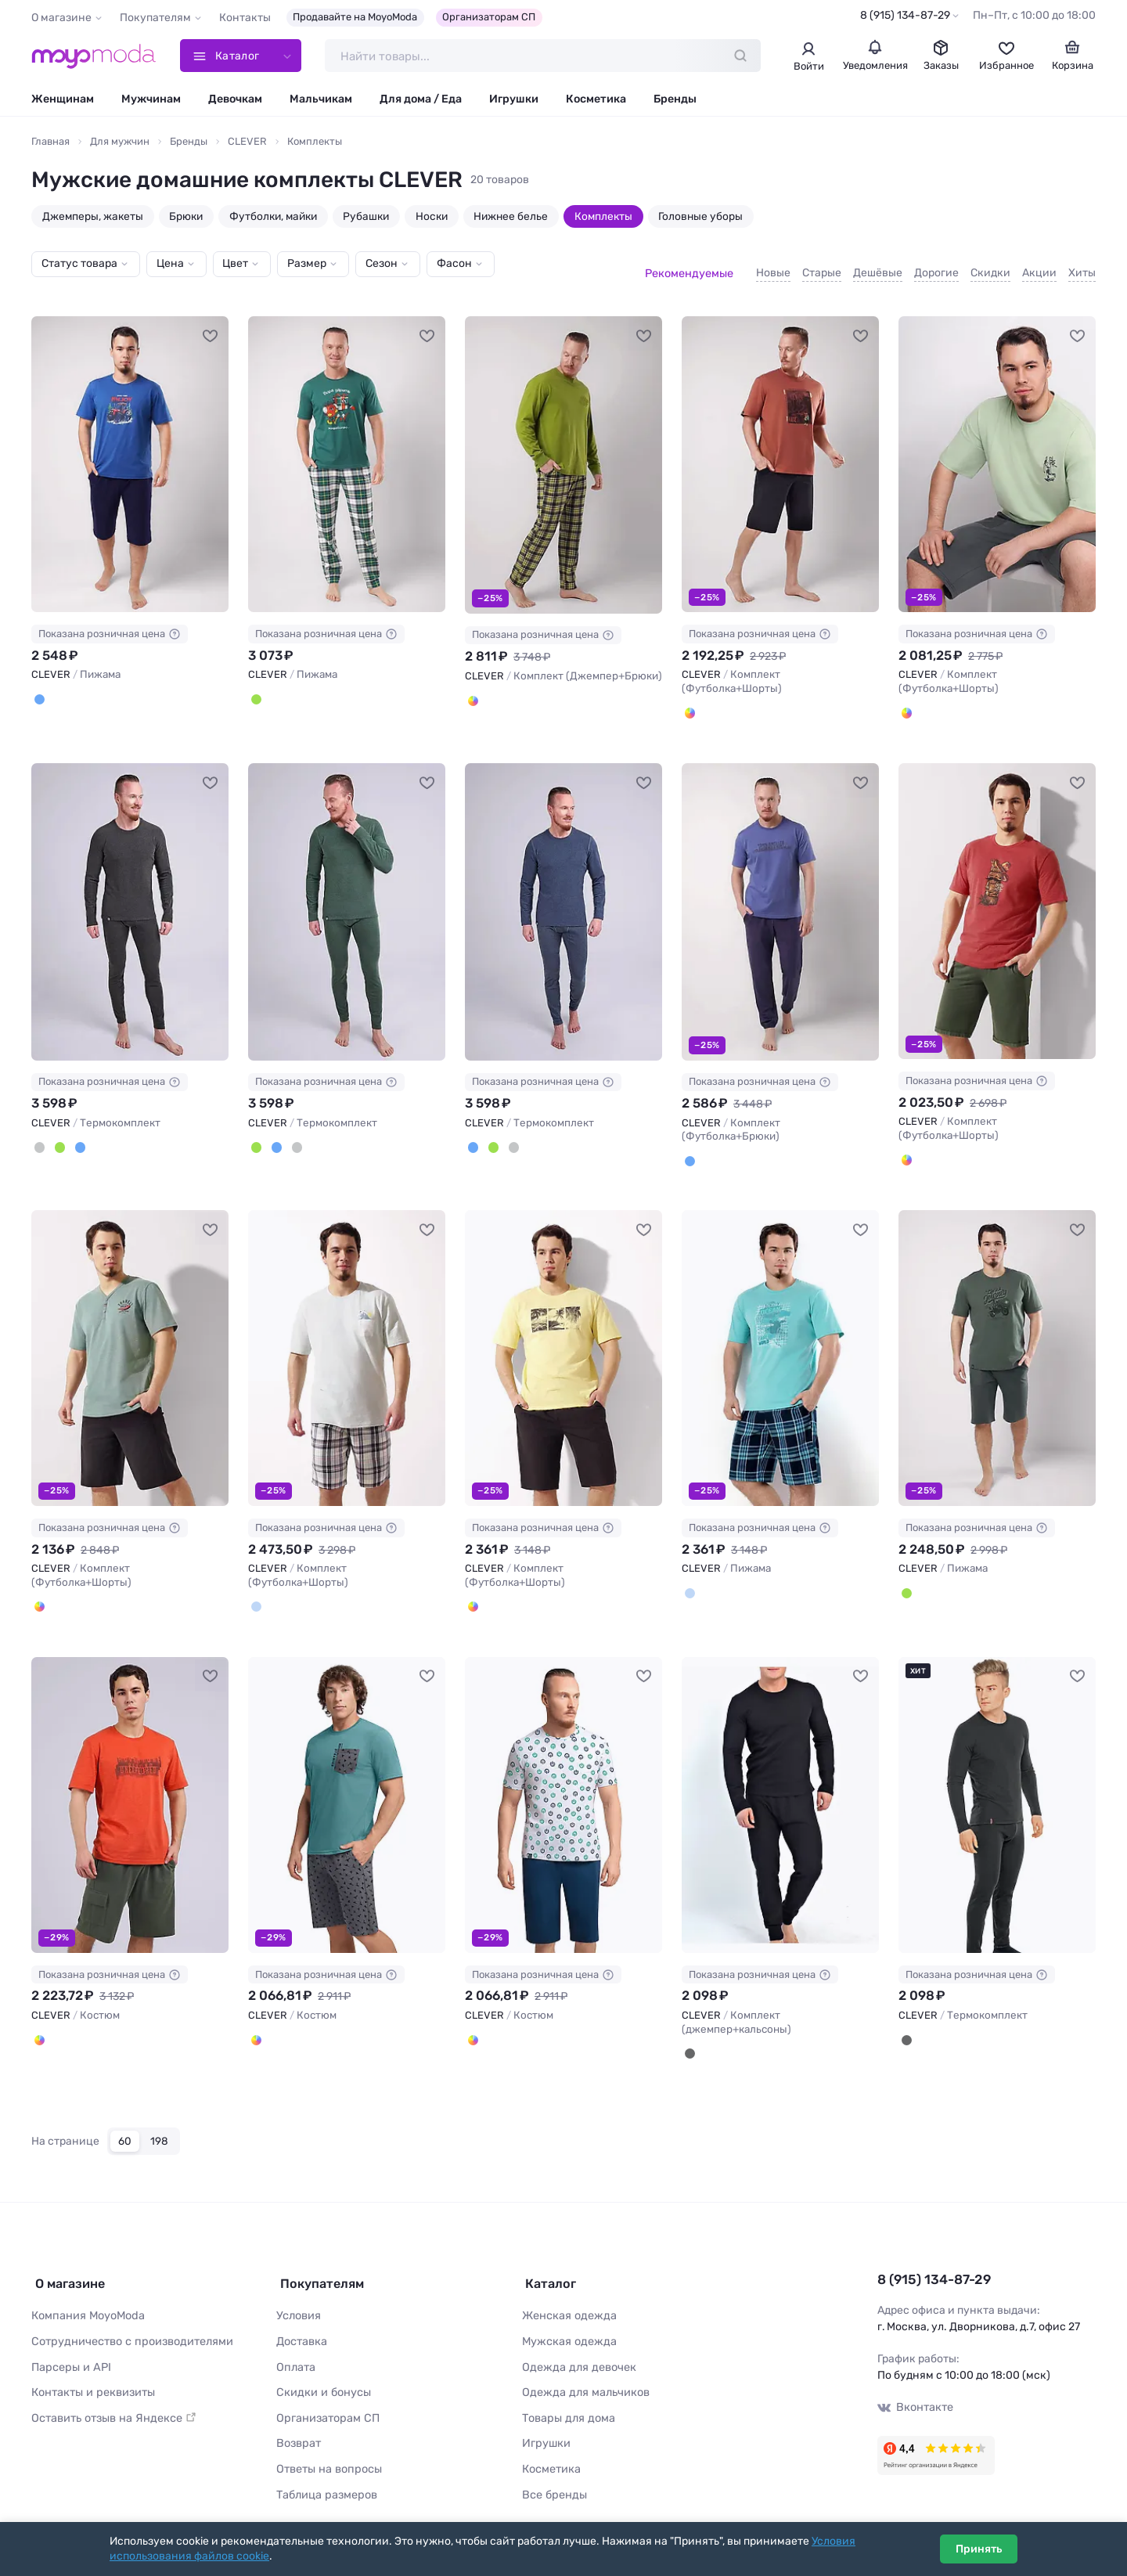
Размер (306, 264)
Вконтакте (914, 2389)
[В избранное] (210, 321)
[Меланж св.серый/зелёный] (472, 2023)
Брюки (186, 217)
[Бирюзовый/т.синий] (689, 1577)
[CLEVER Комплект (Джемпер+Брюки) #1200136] (563, 451)
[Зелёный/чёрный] (39, 1591)
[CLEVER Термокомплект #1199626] (130, 898)
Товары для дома (566, 2394)
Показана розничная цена (109, 620)
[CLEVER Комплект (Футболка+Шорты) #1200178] (780, 451)
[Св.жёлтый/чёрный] (472, 1591)
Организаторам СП (488, 17)
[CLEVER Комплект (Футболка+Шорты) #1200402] (997, 451)
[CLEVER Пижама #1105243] (997, 1343)
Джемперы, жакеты (92, 217)
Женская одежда (568, 2294)
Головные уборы (700, 217)
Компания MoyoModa (86, 2294)
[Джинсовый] (689, 1146)
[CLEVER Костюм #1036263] (130, 1789)
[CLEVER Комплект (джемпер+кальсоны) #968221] (780, 1789)
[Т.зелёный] (58, 1132)
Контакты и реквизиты (92, 2369)
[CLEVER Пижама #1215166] (130, 451)
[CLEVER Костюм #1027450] (346, 1789)
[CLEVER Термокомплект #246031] (997, 1789)
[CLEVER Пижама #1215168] (346, 451)
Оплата (295, 2344)
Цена (170, 264)
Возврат (297, 2418)
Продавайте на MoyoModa (355, 17)
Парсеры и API (69, 2344)
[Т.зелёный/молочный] (256, 685)
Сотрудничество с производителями (129, 2319)
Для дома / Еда (421, 99)
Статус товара (79, 264)
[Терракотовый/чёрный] (689, 699)
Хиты (1082, 265)
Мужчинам (151, 99)
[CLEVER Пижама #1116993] (780, 1343)
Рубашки (366, 217)
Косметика (596, 99)
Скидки (990, 265)
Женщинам (62, 99)
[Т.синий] (78, 1132)
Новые (773, 265)
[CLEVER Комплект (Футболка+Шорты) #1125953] (130, 1343)
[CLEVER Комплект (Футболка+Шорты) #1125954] (346, 1343)
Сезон (381, 264)
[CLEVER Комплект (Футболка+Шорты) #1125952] (997, 897)
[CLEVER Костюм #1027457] (563, 1789)
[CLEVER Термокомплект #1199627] (346, 898)
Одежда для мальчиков (583, 2369)
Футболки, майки (273, 217)
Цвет (235, 264)
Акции (1039, 265)
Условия (298, 2294)
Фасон (454, 264)
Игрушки (513, 99)
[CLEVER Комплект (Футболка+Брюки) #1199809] (780, 898)
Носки (432, 217)
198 (159, 2123)
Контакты (245, 17)
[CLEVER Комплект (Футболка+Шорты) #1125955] (563, 1343)
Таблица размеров (325, 2467)
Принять (979, 2549)
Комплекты (603, 217)
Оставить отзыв (111, 2394)
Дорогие (936, 265)
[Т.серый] (39, 1132)
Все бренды (553, 2467)
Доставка (301, 2319)
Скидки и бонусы (322, 2369)
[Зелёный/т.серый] (906, 1577)
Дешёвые (877, 265)
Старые (821, 265)
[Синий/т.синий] (39, 685)
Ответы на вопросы (327, 2443)
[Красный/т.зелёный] (906, 1145)
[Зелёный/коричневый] (472, 686)
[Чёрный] (689, 2037)
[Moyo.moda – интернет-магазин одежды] (94, 56)
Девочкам (235, 99)
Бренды (675, 99)
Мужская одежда (567, 2319)
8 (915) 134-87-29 (905, 15)
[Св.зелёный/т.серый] (906, 699)
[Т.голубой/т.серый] (256, 2023)
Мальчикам (321, 99)
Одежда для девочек (576, 2344)
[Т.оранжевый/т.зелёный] (39, 2023)
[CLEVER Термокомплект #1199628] (563, 898)
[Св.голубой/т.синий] (256, 1591)
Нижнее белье (510, 217)
